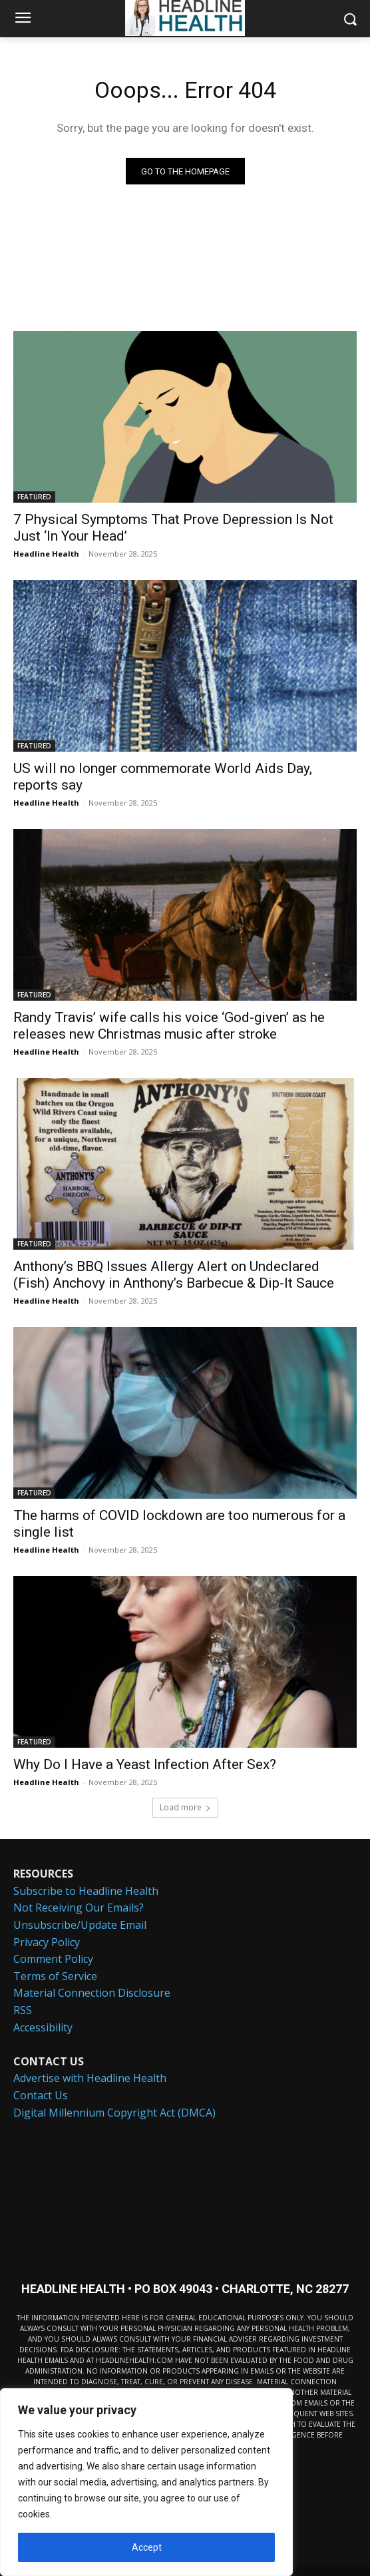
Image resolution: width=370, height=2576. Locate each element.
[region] (146, 2482)
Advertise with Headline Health (89, 2078)
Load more (185, 1807)
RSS (22, 2010)
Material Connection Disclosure (91, 1992)
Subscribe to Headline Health (85, 1891)
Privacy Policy (46, 1942)
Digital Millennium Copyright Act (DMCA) (114, 2112)
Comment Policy (53, 1958)
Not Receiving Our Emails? (78, 1907)
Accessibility (43, 2027)
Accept (147, 2547)
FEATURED (34, 496)
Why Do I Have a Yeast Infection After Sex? (144, 1764)
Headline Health (46, 554)
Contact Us (40, 2095)
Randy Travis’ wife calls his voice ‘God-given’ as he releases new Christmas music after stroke (169, 1025)
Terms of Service (55, 1976)
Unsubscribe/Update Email (79, 1925)
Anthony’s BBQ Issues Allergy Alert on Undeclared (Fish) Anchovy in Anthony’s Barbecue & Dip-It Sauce (173, 1274)
